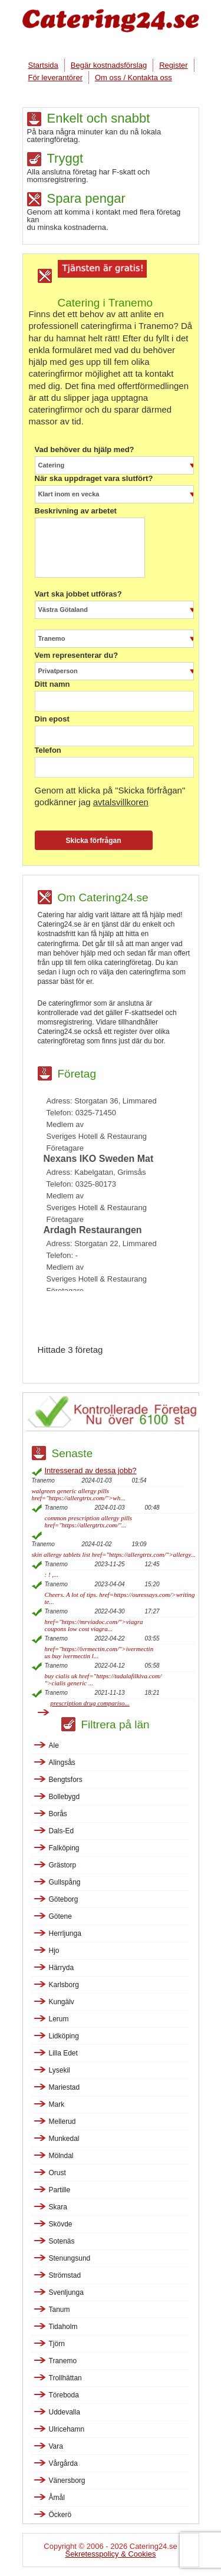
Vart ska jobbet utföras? (78, 594)
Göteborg (63, 1899)
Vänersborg (67, 2480)
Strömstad (65, 2275)
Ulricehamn (67, 2429)
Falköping (64, 1848)
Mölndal (61, 2156)
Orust (57, 2173)
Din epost (52, 719)
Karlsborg (64, 1985)
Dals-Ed (61, 1831)
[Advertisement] (129, 1317)
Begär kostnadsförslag (109, 65)
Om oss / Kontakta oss (133, 77)
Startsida (43, 65)
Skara (58, 2207)
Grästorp (63, 1865)
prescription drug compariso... (90, 1703)
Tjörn (57, 2344)
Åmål (57, 2497)
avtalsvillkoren (121, 802)
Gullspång (65, 1882)
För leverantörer (55, 77)
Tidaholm (63, 2327)
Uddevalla (64, 2412)
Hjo (54, 1950)
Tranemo (63, 2361)
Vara (56, 2446)
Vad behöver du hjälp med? (84, 450)
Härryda (61, 1968)
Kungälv (61, 2002)
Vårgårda (63, 2463)
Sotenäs (62, 2241)
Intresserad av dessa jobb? (91, 1470)
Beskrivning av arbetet (76, 511)
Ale (54, 1745)
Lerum (59, 2019)
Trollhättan (65, 2378)
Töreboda (64, 2395)
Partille (60, 2190)
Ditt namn (52, 684)
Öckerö (60, 2515)
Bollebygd (64, 1797)
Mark (57, 2104)
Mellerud (62, 2121)
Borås (58, 1814)
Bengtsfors (66, 1779)
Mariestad (64, 2087)
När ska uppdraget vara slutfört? (94, 479)
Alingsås (62, 1762)
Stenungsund (70, 2258)
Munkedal (64, 2138)
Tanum (59, 2309)
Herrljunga (65, 1933)
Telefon (48, 750)
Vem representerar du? (76, 655)
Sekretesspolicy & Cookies (110, 2554)
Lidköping (64, 2036)
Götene (60, 1916)
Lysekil (59, 2070)
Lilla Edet (63, 2053)
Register (173, 65)
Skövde (60, 2224)
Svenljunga (66, 2292)
